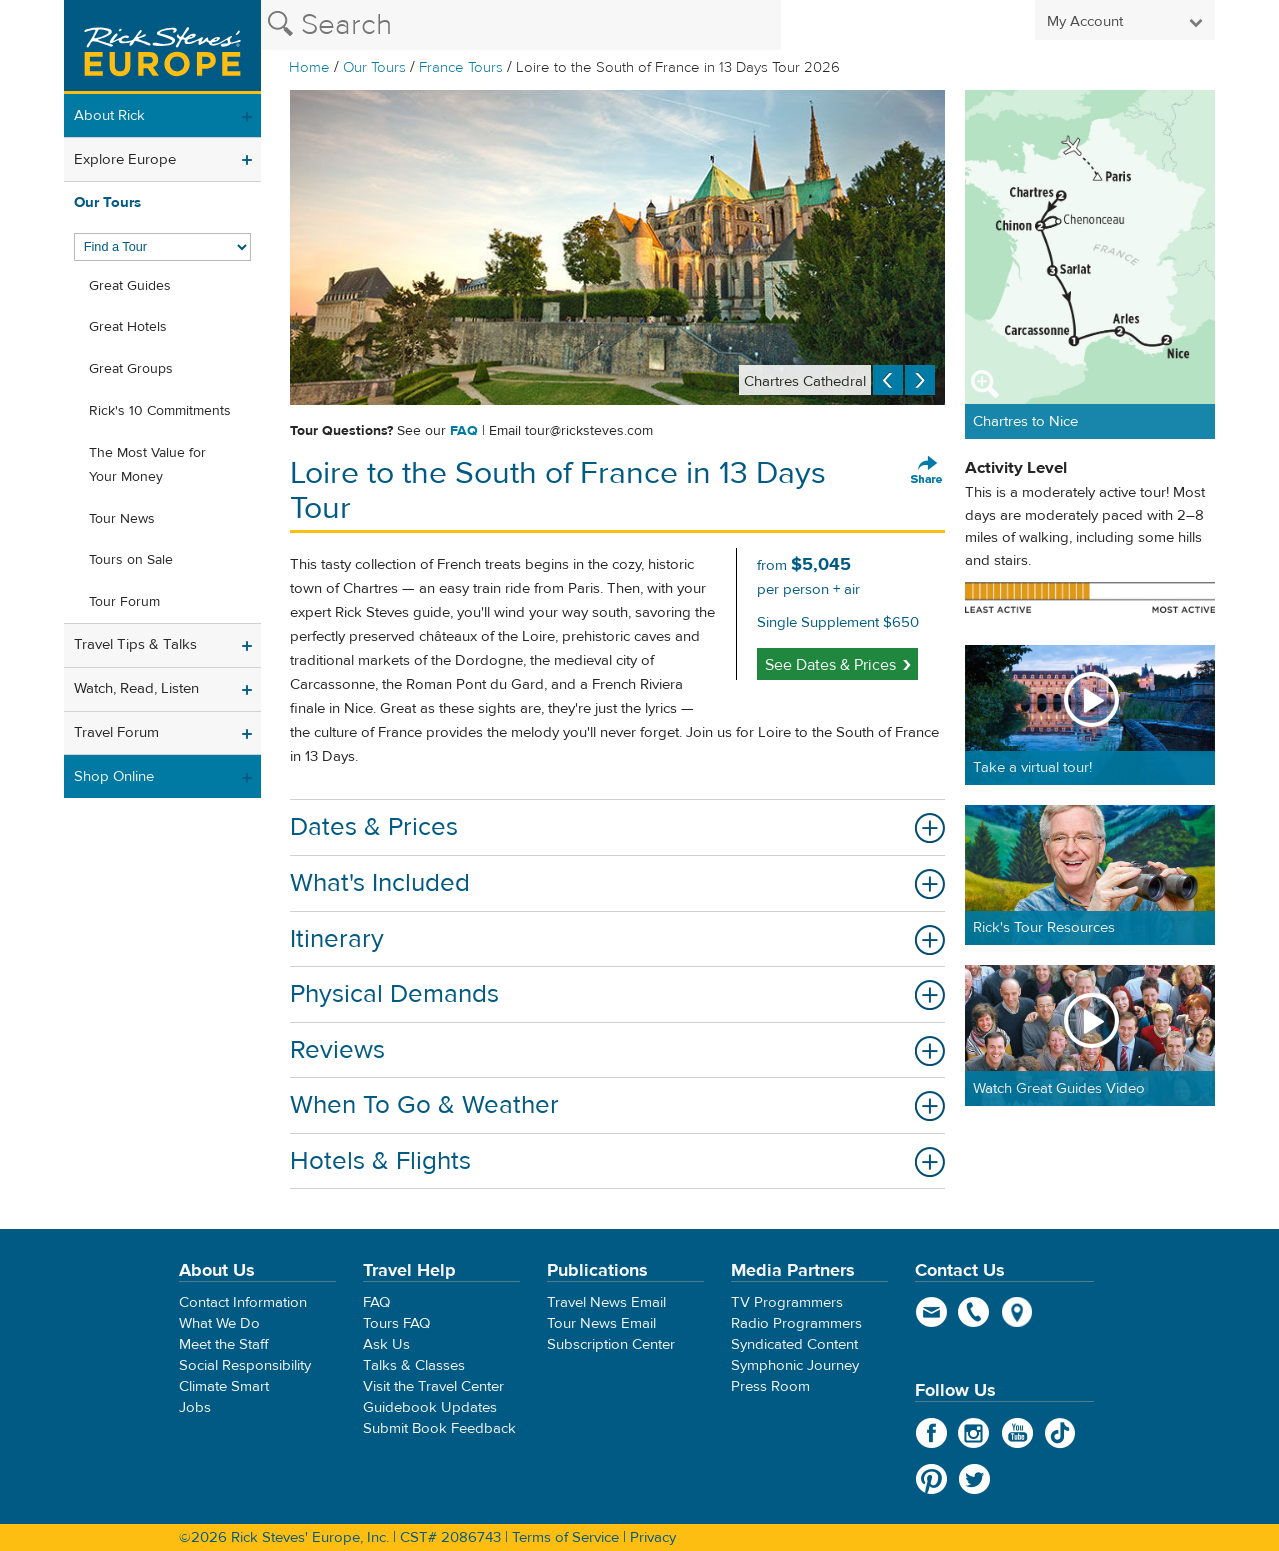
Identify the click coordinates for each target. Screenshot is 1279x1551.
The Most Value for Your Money (147, 465)
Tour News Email (601, 1323)
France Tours (461, 67)
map (1017, 1312)
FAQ (464, 431)
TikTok (1060, 1433)
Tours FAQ (396, 1323)
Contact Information (243, 1302)
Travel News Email (606, 1302)
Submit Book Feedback (439, 1428)
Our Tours (374, 67)
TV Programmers (787, 1302)
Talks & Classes (414, 1365)
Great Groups (131, 369)
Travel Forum (116, 732)
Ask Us (386, 1344)
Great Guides (130, 286)
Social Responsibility (245, 1365)
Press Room (770, 1386)
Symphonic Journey (795, 1365)
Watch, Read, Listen (136, 688)
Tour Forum (124, 602)
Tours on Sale (131, 560)
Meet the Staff (224, 1344)
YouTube (1017, 1433)
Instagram (974, 1433)
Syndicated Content (794, 1344)
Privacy (653, 1537)
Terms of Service (565, 1537)
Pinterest (931, 1479)
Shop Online (114, 776)
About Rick (109, 115)
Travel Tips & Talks (135, 644)
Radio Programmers (796, 1323)
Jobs (195, 1407)
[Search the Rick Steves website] (521, 25)
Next (920, 380)
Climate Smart (224, 1386)
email (931, 1312)
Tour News (122, 519)
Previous (888, 380)
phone (974, 1312)
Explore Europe (125, 159)
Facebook (931, 1433)
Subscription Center (611, 1344)
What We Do (219, 1323)
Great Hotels (128, 327)
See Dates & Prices (830, 665)
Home (309, 67)
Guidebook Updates (430, 1407)
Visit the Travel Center (433, 1386)
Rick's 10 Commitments (160, 411)
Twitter (974, 1479)
